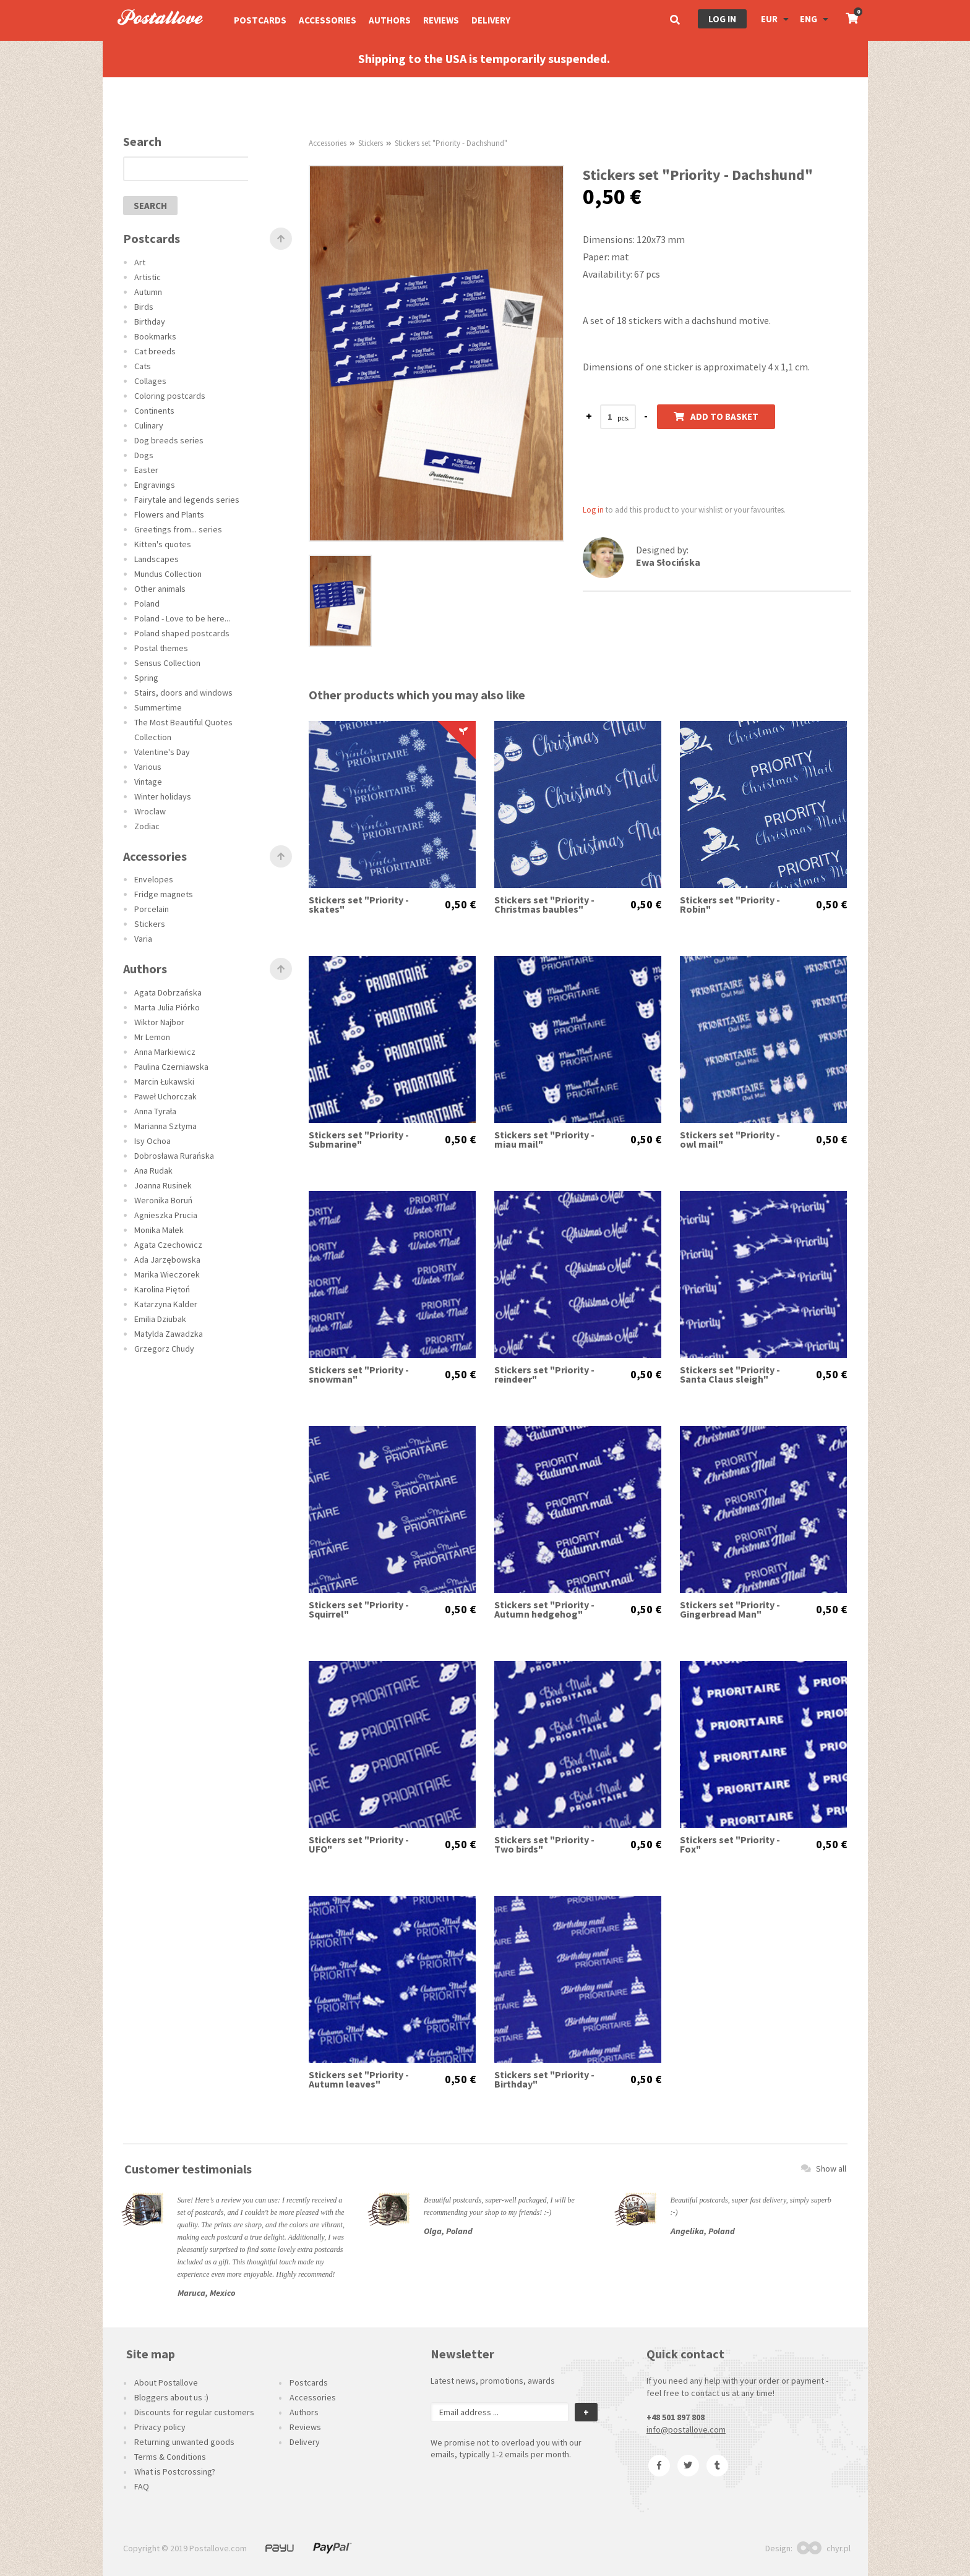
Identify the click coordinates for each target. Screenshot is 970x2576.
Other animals (160, 588)
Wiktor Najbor (159, 1022)
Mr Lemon (152, 1037)
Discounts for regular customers (194, 2412)
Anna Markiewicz (164, 1051)
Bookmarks (155, 336)
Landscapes (156, 559)
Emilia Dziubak (160, 1318)
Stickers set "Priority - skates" (359, 904)
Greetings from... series (178, 529)
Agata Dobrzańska (168, 992)
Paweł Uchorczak (165, 1096)
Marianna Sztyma (165, 1126)
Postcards (260, 20)
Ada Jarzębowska (167, 1259)
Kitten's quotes (162, 544)
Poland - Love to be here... (182, 618)
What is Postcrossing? (174, 2471)
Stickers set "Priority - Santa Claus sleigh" (730, 1374)
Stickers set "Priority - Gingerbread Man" (730, 1609)
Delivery (490, 20)
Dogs (143, 455)
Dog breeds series (169, 440)
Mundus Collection (168, 573)
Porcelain (151, 909)
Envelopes (153, 879)
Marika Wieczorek (167, 1274)
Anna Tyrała (155, 1111)
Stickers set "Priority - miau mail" (544, 1139)
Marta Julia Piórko (167, 1007)
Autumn (148, 291)
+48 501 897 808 (675, 2417)
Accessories (327, 20)
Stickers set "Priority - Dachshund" (451, 143)
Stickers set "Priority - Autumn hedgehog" (544, 1609)
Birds (143, 306)
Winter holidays (162, 796)
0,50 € (460, 904)
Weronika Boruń (163, 1200)
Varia (143, 938)
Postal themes (161, 648)
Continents (154, 410)
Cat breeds (155, 351)
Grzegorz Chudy (164, 1348)
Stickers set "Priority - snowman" (359, 1374)
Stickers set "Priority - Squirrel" (359, 1609)
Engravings (154, 484)
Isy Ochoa (152, 1140)
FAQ (141, 2486)
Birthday (149, 321)
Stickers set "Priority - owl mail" (730, 1139)
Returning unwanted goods (184, 2441)
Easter (146, 470)
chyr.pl (824, 2548)
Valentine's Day (162, 751)
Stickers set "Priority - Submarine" (359, 1139)
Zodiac (147, 826)
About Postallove (166, 2382)
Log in (722, 19)
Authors (390, 20)
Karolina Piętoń (162, 1289)
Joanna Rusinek (163, 1185)
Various (147, 766)
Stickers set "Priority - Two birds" (544, 1844)
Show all (823, 2168)
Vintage (148, 781)
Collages (150, 380)
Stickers (149, 923)
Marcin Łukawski (164, 1081)
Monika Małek (159, 1229)
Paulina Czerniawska (171, 1066)
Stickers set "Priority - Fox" (730, 1844)
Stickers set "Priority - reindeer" (544, 1374)
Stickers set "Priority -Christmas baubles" (544, 904)
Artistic (147, 277)
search (150, 205)
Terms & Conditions (170, 2456)
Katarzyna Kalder (165, 1304)
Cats (142, 366)
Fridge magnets (163, 894)
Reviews (441, 20)
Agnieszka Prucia (165, 1215)
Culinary (148, 425)
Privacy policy (160, 2427)
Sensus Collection (167, 662)
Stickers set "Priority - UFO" (359, 1844)
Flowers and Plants (169, 514)
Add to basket (716, 416)
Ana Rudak (153, 1170)
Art (139, 262)
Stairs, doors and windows (183, 692)
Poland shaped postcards (182, 633)
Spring (146, 677)
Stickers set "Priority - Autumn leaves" (359, 2079)
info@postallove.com (686, 2429)
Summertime (158, 707)
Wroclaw (150, 811)
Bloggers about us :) (171, 2397)
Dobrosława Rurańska (174, 1155)
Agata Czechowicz (168, 1244)
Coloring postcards (169, 395)
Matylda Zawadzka (168, 1333)
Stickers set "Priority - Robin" (730, 904)
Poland (147, 603)
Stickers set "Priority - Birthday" (544, 2079)
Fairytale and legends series (186, 499)
